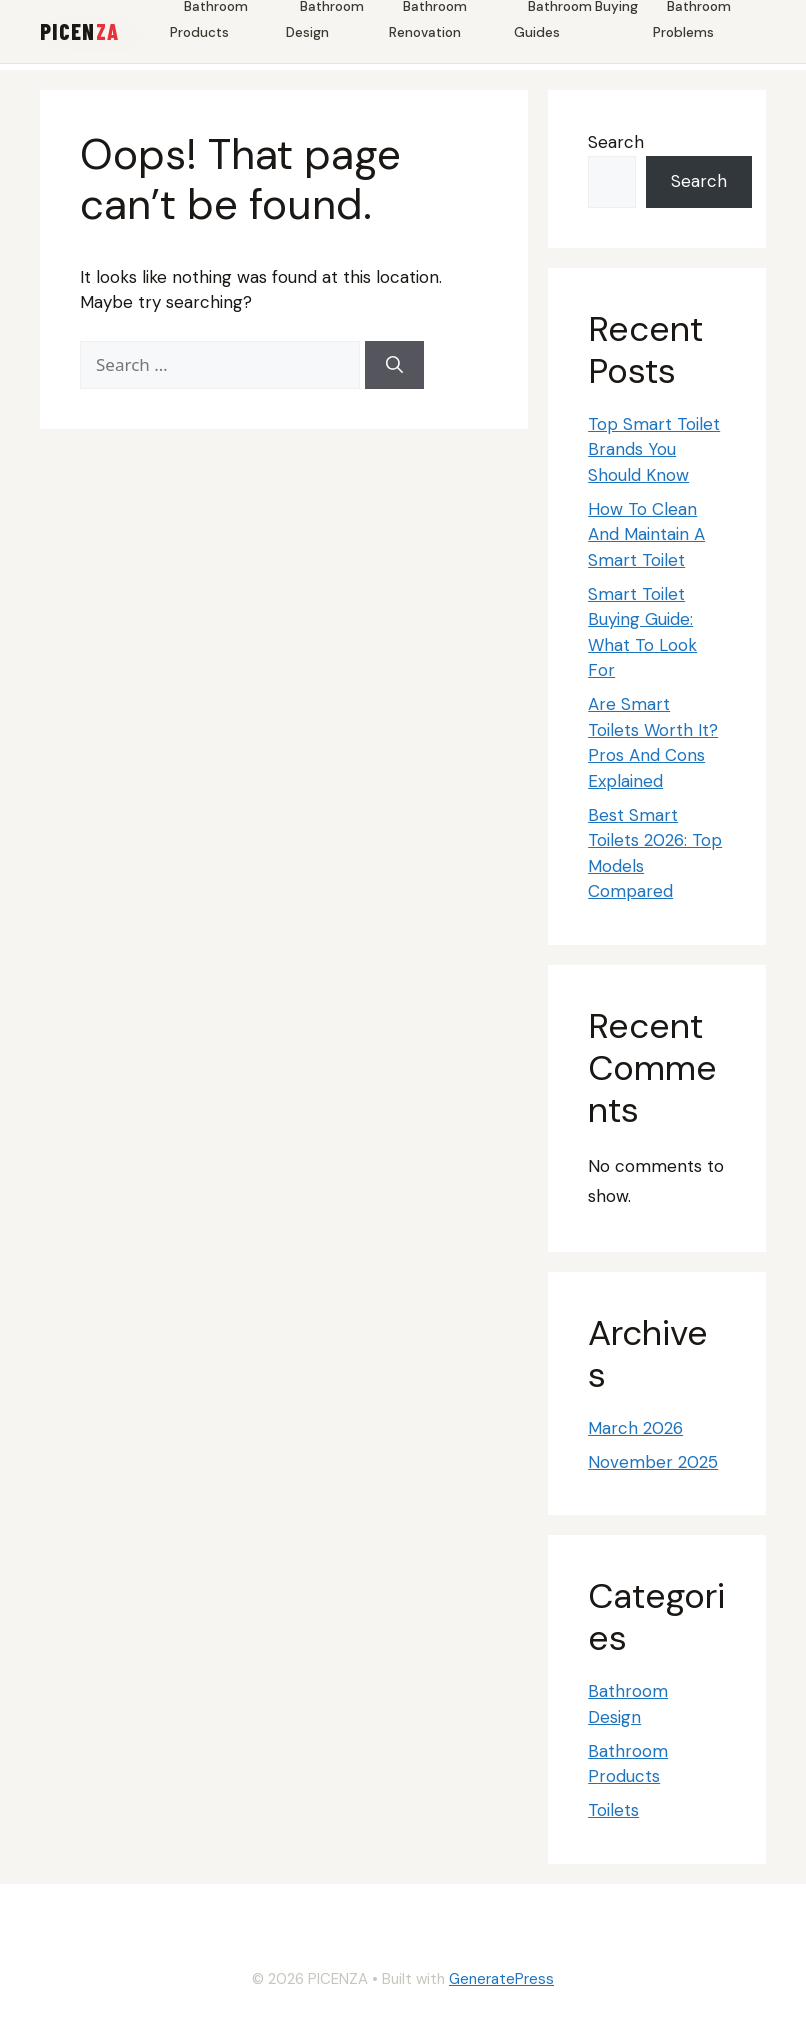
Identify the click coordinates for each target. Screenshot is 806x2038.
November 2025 (653, 1462)
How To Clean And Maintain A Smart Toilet (646, 534)
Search (616, 142)
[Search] (394, 365)
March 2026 (635, 1428)
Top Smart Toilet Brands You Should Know (654, 449)
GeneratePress (501, 1979)
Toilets (613, 1810)
